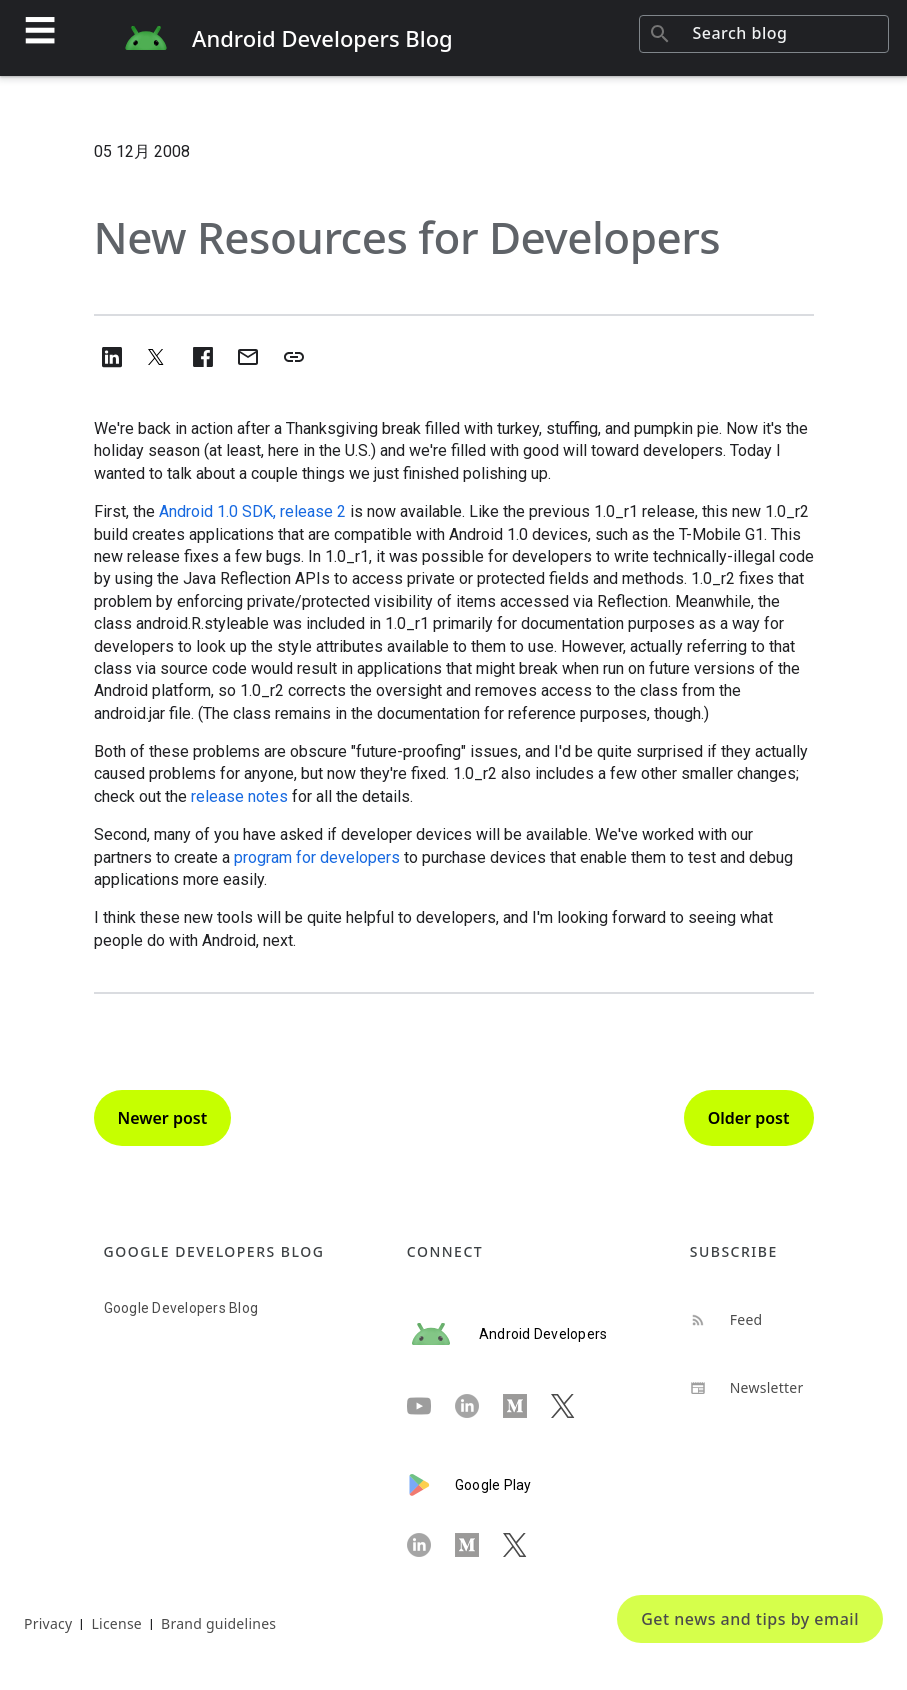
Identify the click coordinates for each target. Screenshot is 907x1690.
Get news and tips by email (750, 1619)
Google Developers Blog (181, 1308)
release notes (239, 796)
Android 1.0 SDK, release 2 (252, 511)
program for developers (317, 857)
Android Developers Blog (322, 38)
